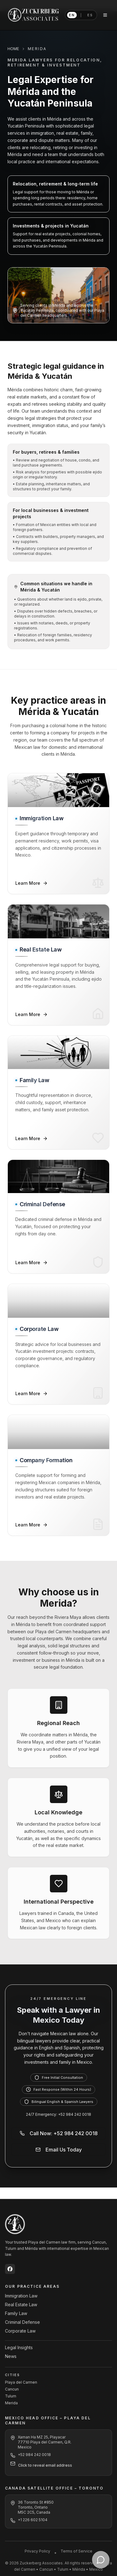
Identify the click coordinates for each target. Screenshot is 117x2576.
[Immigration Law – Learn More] (58, 833)
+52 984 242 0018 (34, 2454)
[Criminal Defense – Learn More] (58, 1217)
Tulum (10, 2396)
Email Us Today (59, 2149)
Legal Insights (19, 2347)
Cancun (12, 2389)
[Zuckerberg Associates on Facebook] (10, 2269)
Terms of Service (76, 2551)
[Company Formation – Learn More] (58, 1475)
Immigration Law (21, 2295)
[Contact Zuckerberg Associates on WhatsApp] (101, 2559)
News (11, 2356)
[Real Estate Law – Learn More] (58, 964)
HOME (13, 48)
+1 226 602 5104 (32, 2519)
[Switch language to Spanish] (81, 15)
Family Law (16, 2313)
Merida (11, 2403)
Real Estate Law (21, 2304)
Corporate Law (20, 2331)
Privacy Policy (37, 2551)
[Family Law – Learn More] (58, 1092)
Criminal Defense (22, 2322)
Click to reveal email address (45, 2465)
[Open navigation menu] (105, 15)
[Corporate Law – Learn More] (58, 1344)
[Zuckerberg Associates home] (33, 15)
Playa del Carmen (21, 2382)
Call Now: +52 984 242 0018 (59, 2133)
